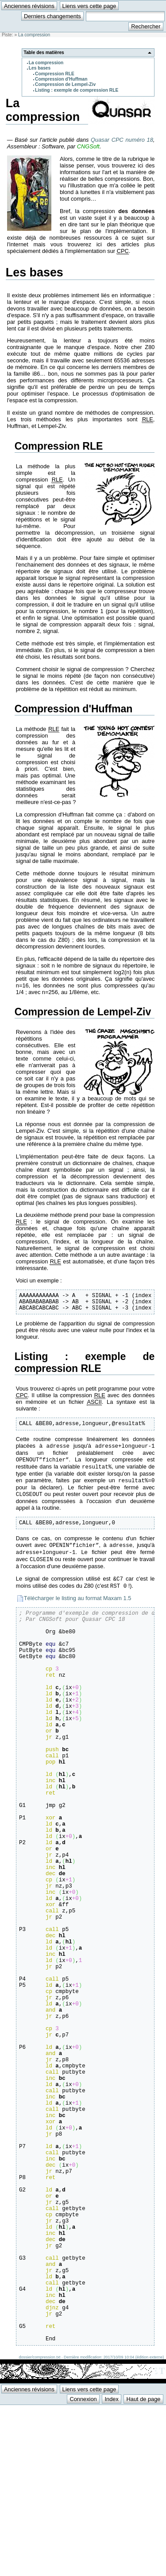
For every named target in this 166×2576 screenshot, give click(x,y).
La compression (34, 34)
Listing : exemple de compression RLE (76, 90)
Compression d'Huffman (61, 79)
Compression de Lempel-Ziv (65, 84)
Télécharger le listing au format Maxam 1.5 (77, 1609)
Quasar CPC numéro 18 (122, 139)
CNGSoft (88, 146)
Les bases (40, 68)
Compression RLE (54, 73)
